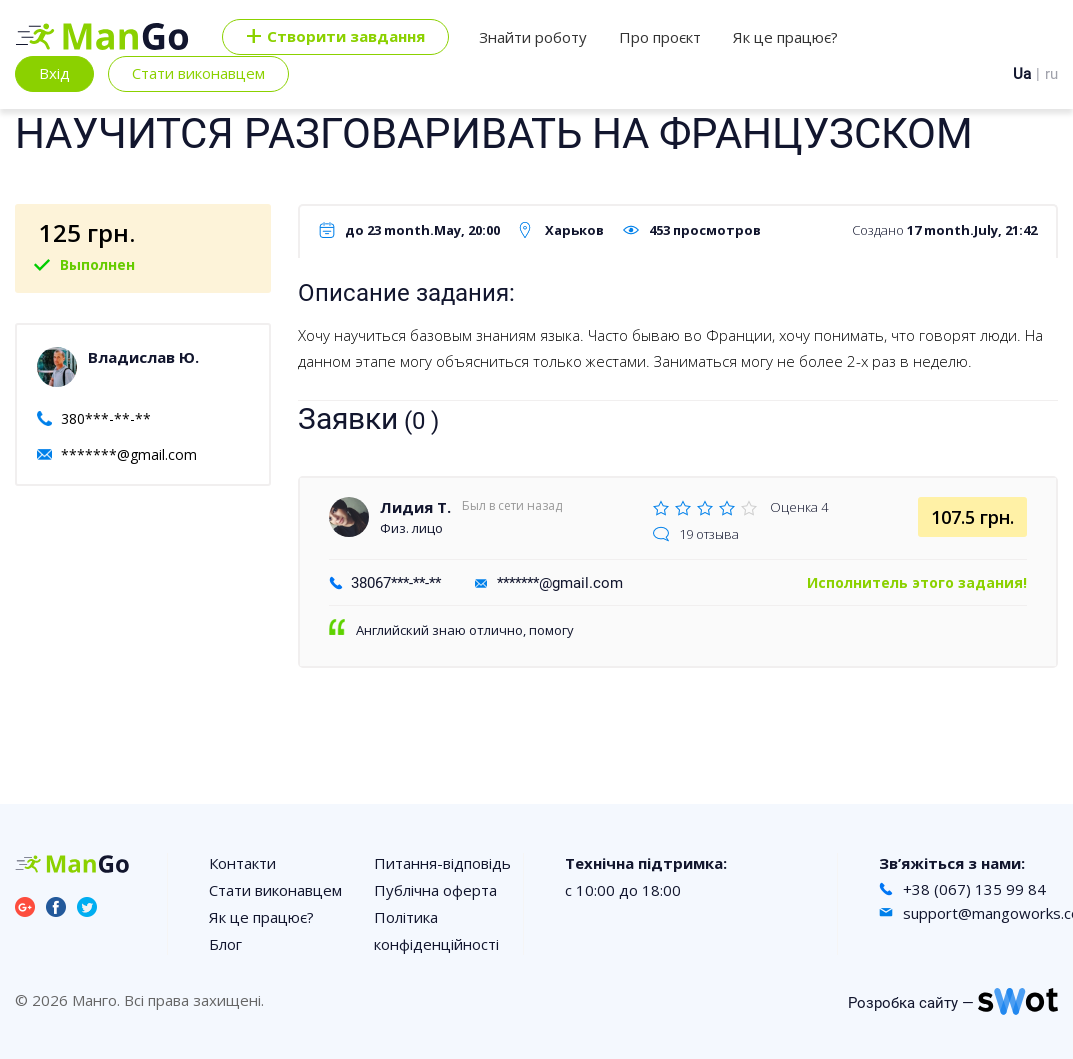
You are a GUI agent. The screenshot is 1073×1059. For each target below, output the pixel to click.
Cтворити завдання (335, 37)
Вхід (54, 73)
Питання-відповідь (442, 863)
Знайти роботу (533, 37)
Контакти (242, 863)
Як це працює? (785, 37)
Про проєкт (660, 37)
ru (1051, 74)
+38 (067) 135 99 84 (974, 889)
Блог (225, 944)
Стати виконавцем (198, 73)
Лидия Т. (415, 507)
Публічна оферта (435, 890)
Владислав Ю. (143, 357)
